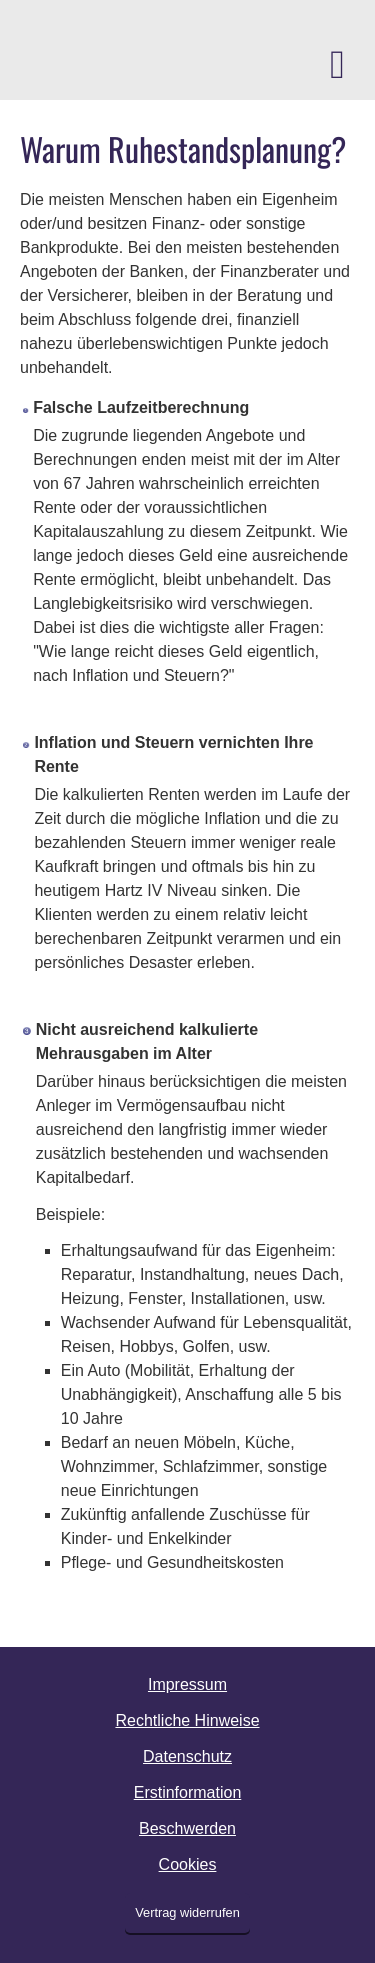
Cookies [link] (188, 1864)
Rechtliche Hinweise (187, 1720)
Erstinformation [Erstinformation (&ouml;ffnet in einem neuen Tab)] (188, 1792)
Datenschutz (187, 1756)
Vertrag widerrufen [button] (187, 1912)
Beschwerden (187, 1828)
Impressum (187, 1684)
